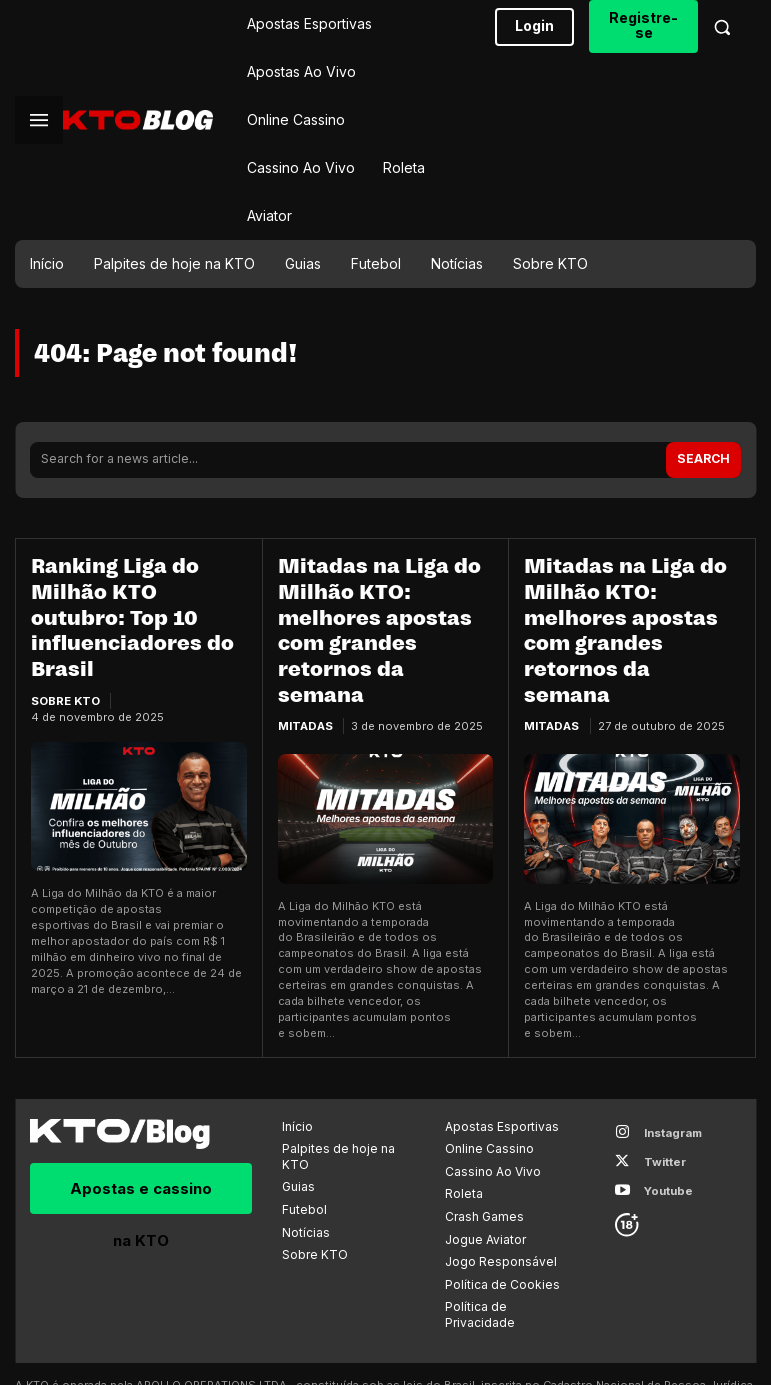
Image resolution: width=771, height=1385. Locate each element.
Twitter (659, 1092)
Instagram (667, 1065)
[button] (722, 27)
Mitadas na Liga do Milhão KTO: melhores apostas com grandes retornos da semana (383, 598)
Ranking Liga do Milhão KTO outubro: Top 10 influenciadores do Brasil (137, 598)
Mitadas (305, 662)
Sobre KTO (65, 662)
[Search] (705, 458)
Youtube (662, 1118)
